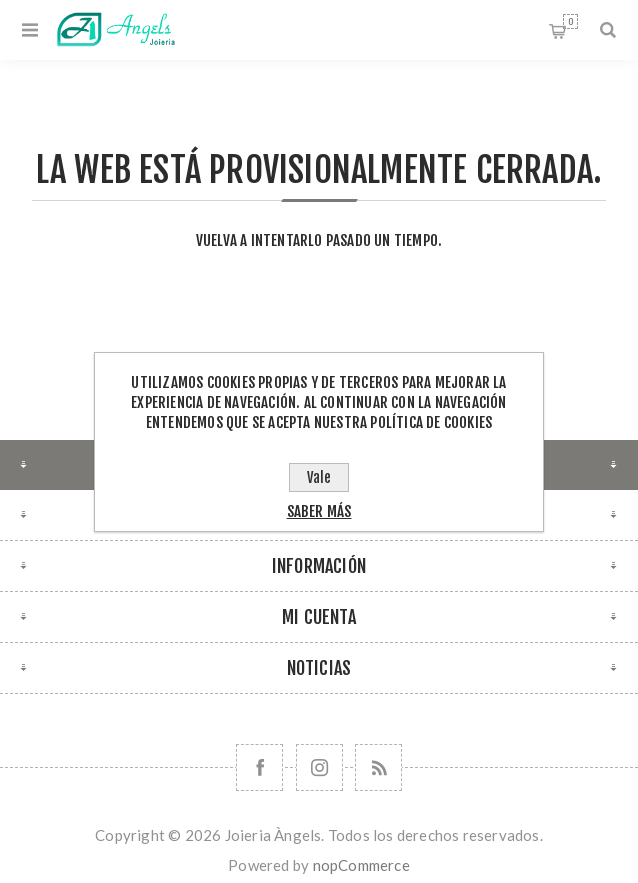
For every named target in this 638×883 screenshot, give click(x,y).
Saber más (319, 511)
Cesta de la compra (570, 21)
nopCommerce (361, 865)
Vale (319, 477)
